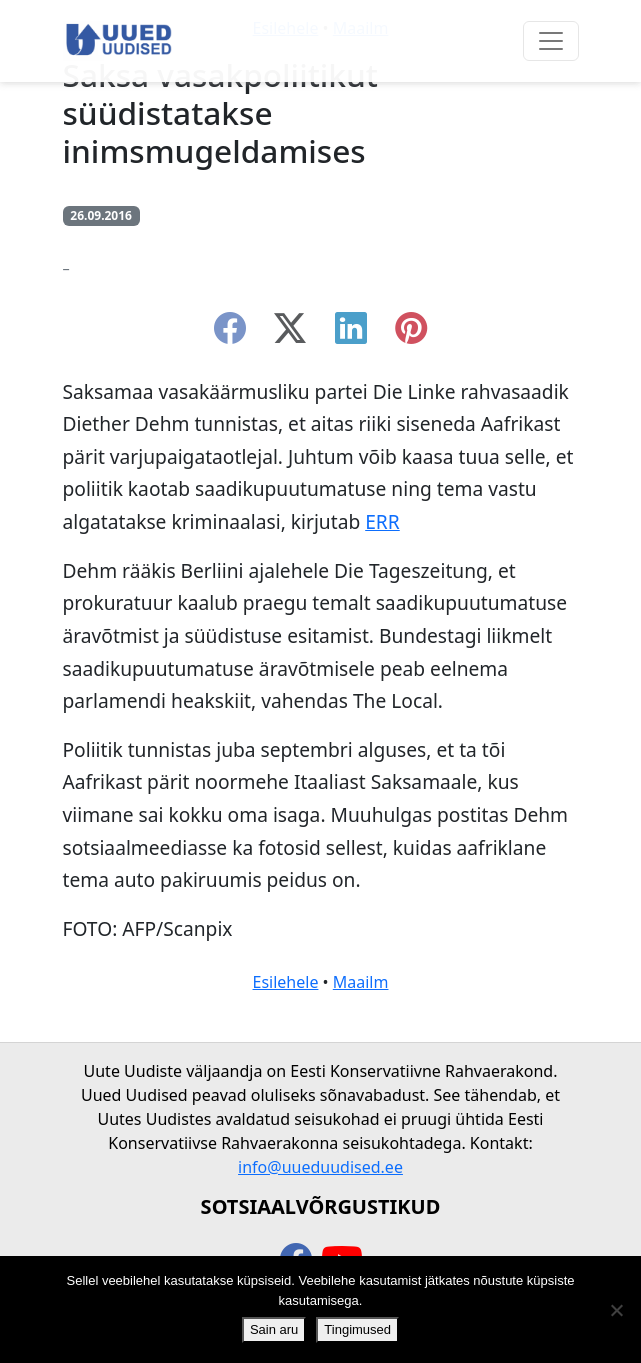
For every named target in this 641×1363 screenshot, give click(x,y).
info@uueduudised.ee (320, 1167)
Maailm (361, 982)
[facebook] (230, 334)
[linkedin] (351, 334)
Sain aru (274, 1329)
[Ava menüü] (551, 41)
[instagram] (411, 334)
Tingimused (357, 1329)
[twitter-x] (290, 334)
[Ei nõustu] (616, 1310)
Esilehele (286, 982)
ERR (382, 521)
